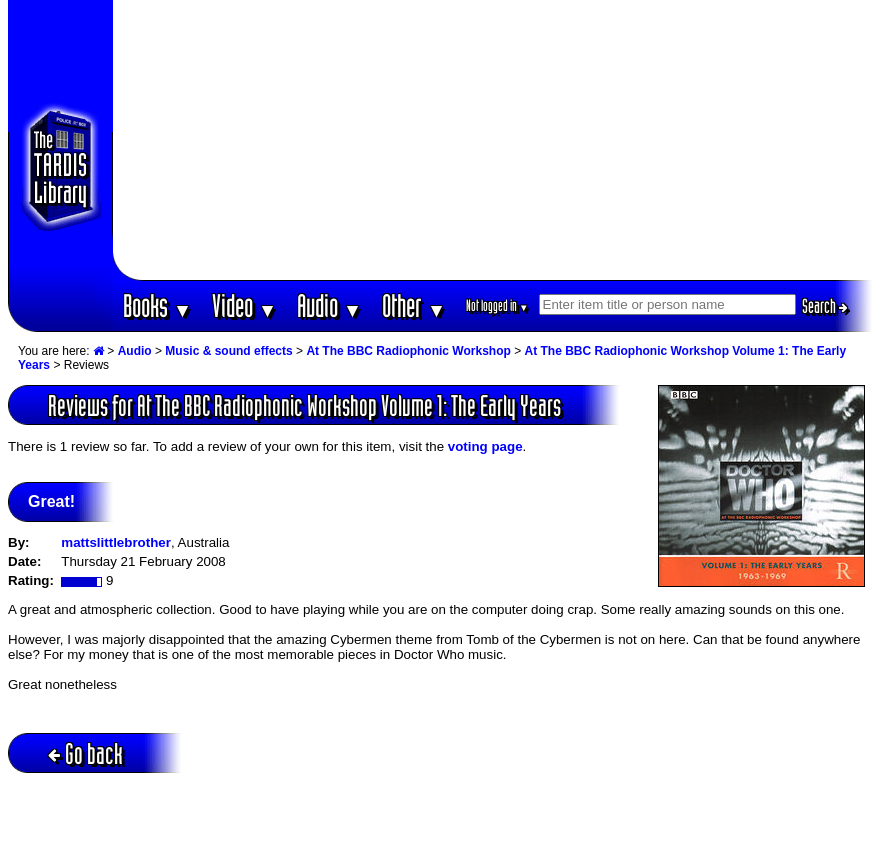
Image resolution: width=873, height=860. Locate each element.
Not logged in (497, 305)
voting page (485, 446)
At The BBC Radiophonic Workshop (408, 351)
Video (244, 305)
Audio (329, 305)
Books (157, 305)
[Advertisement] (493, 140)
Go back (85, 753)
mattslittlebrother (116, 542)
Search (825, 306)
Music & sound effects (228, 351)
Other (414, 305)
